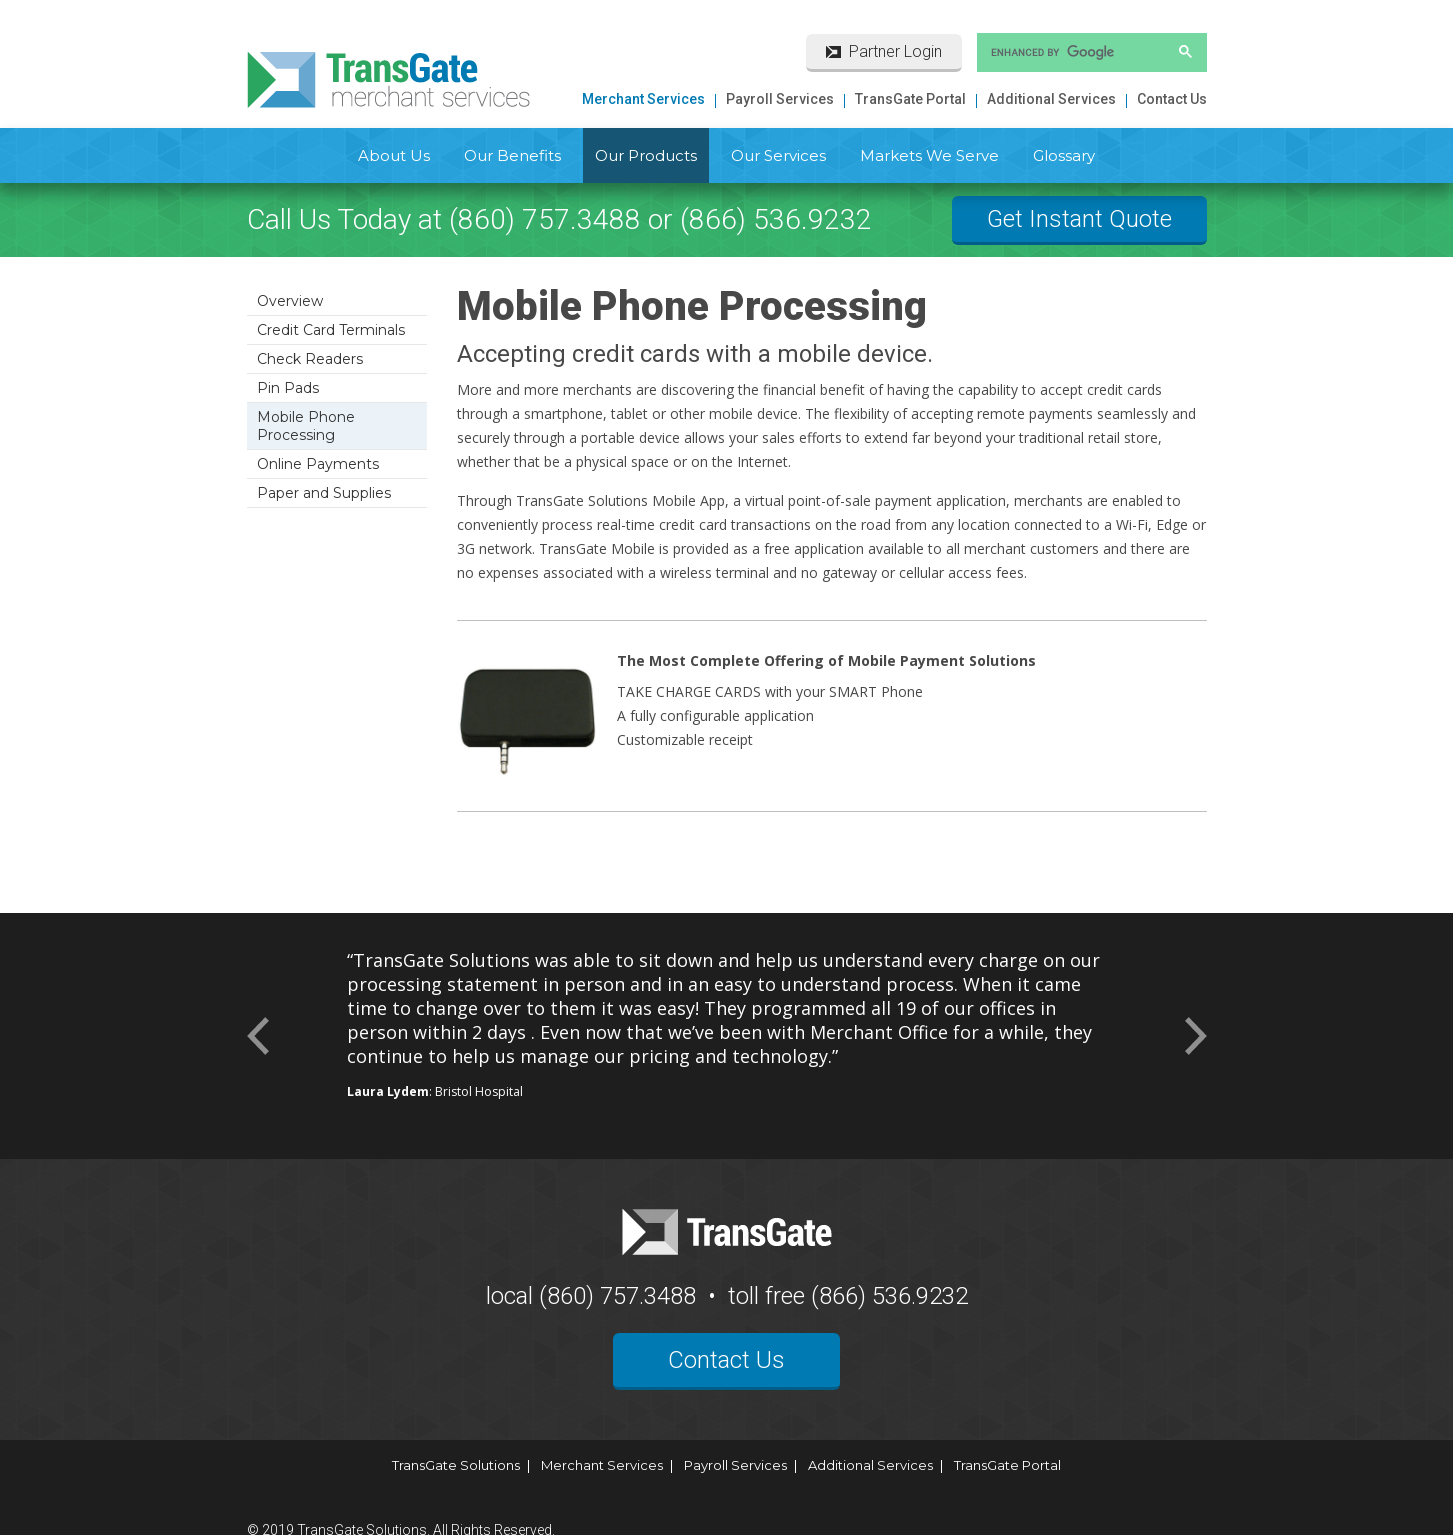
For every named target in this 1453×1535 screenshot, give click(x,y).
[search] (1066, 52)
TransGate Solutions (456, 1465)
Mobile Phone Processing (306, 426)
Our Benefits (512, 155)
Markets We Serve (929, 155)
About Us (394, 155)
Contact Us (1172, 99)
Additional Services (1051, 99)
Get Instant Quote (1079, 219)
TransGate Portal (910, 99)
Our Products (646, 155)
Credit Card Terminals (331, 330)
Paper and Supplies (324, 493)
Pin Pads (288, 388)
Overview (290, 301)
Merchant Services (643, 99)
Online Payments (318, 464)
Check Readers (310, 359)
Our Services (778, 155)
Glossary (1064, 155)
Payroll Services (780, 99)
